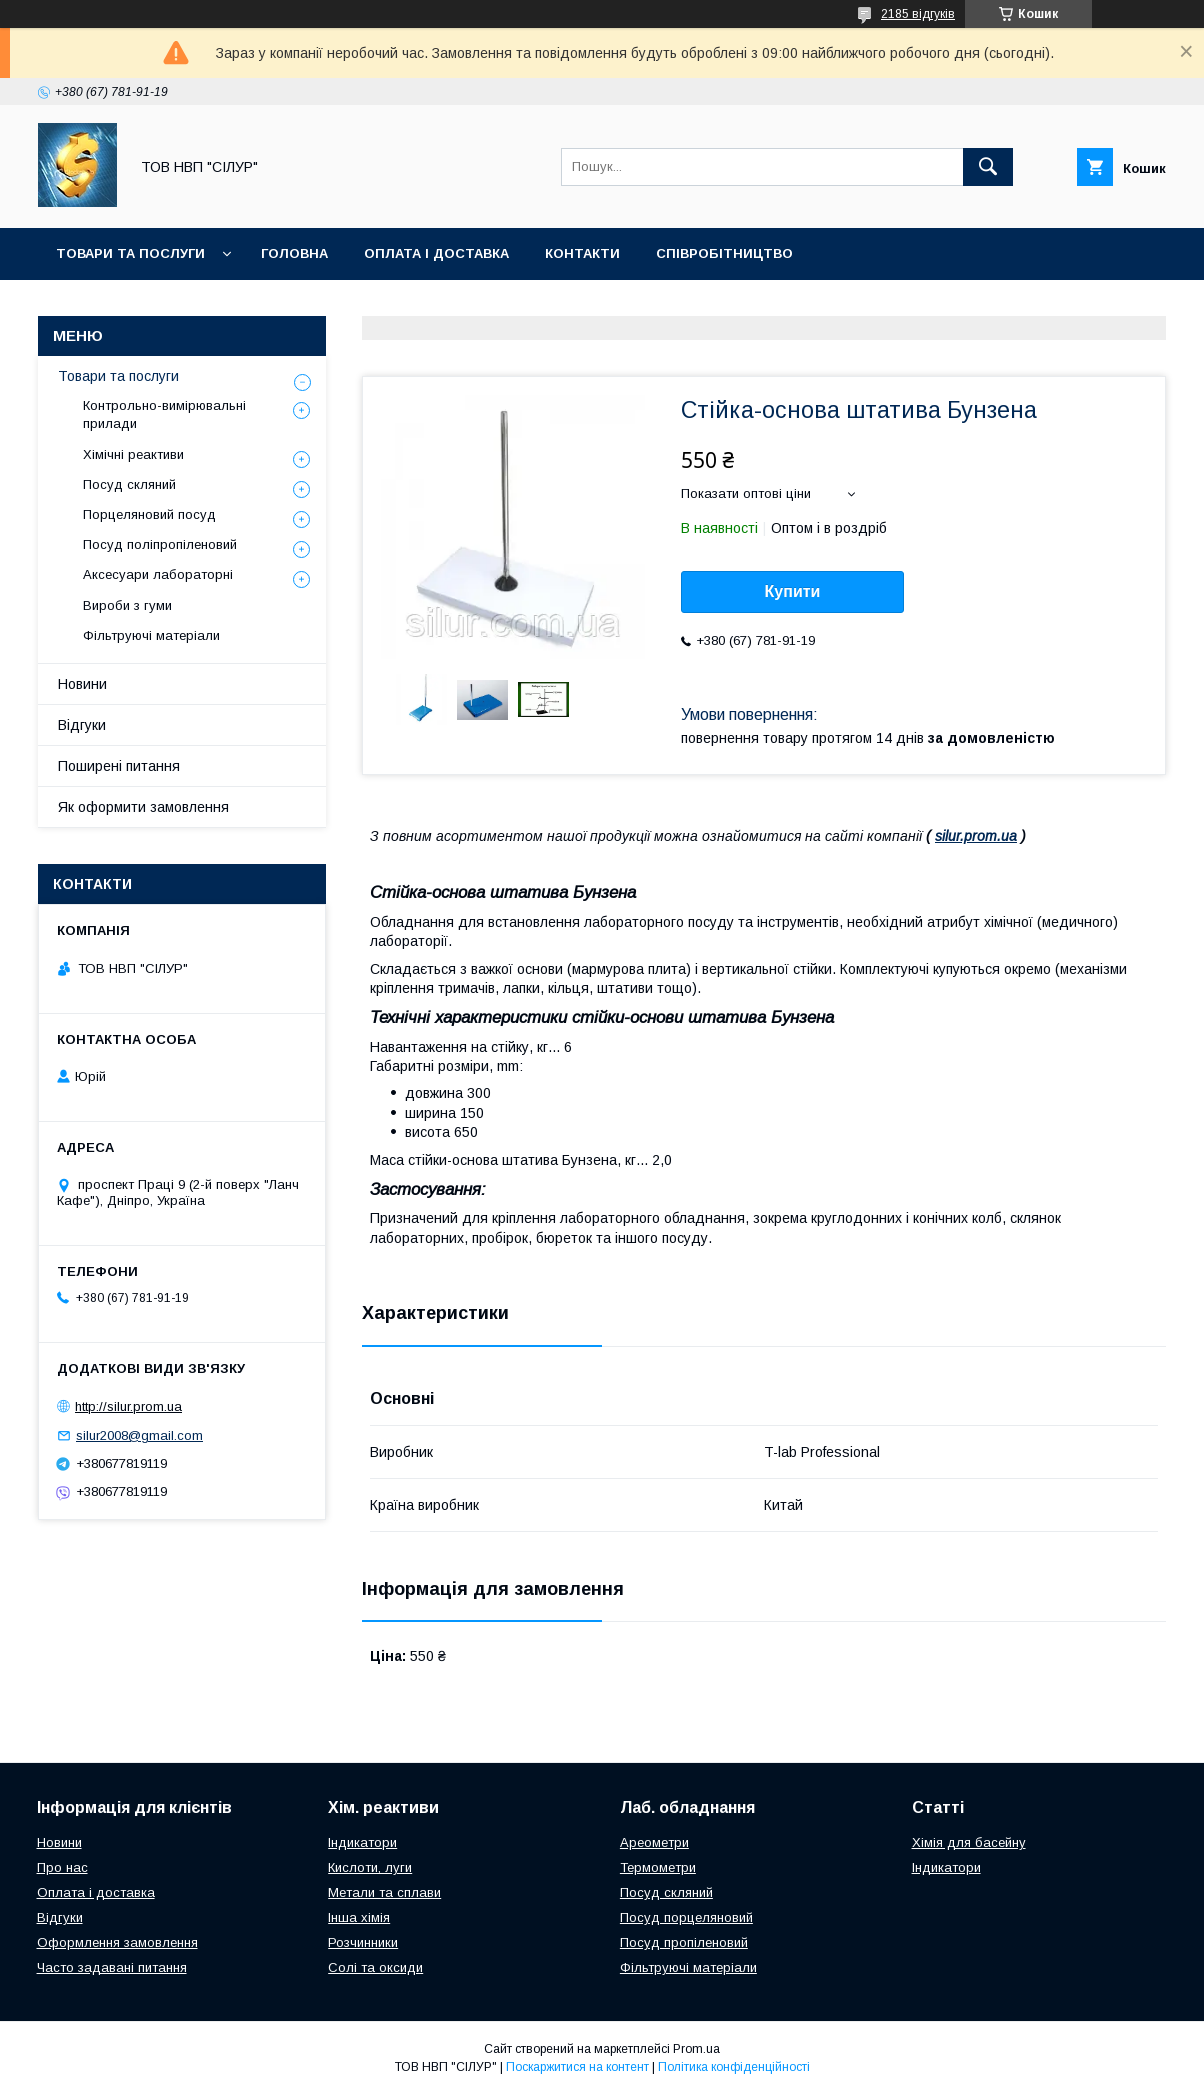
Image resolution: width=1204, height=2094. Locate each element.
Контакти (582, 253)
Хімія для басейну (969, 1842)
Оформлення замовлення (117, 1942)
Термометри (658, 1867)
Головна (294, 253)
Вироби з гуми (127, 605)
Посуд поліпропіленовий (160, 544)
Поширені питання (119, 766)
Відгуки (82, 725)
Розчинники (363, 1942)
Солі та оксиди (375, 1967)
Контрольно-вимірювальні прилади (164, 414)
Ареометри (654, 1842)
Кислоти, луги (370, 1867)
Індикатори (362, 1842)
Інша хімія (359, 1917)
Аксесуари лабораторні (158, 574)
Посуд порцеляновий (686, 1917)
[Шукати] (988, 167)
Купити (793, 591)
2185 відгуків (918, 14)
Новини (82, 684)
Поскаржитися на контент (577, 2067)
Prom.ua (696, 2049)
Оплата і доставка (436, 253)
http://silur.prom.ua (128, 1406)
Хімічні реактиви (133, 454)
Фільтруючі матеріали (151, 635)
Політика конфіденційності (734, 2067)
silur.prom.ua (976, 836)
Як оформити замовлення (143, 807)
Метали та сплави (384, 1892)
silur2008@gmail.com (139, 1435)
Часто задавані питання (112, 1967)
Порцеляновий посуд (149, 514)
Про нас (62, 1867)
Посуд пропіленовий (684, 1942)
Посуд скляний (129, 484)
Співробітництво (724, 253)
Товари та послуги (130, 253)
